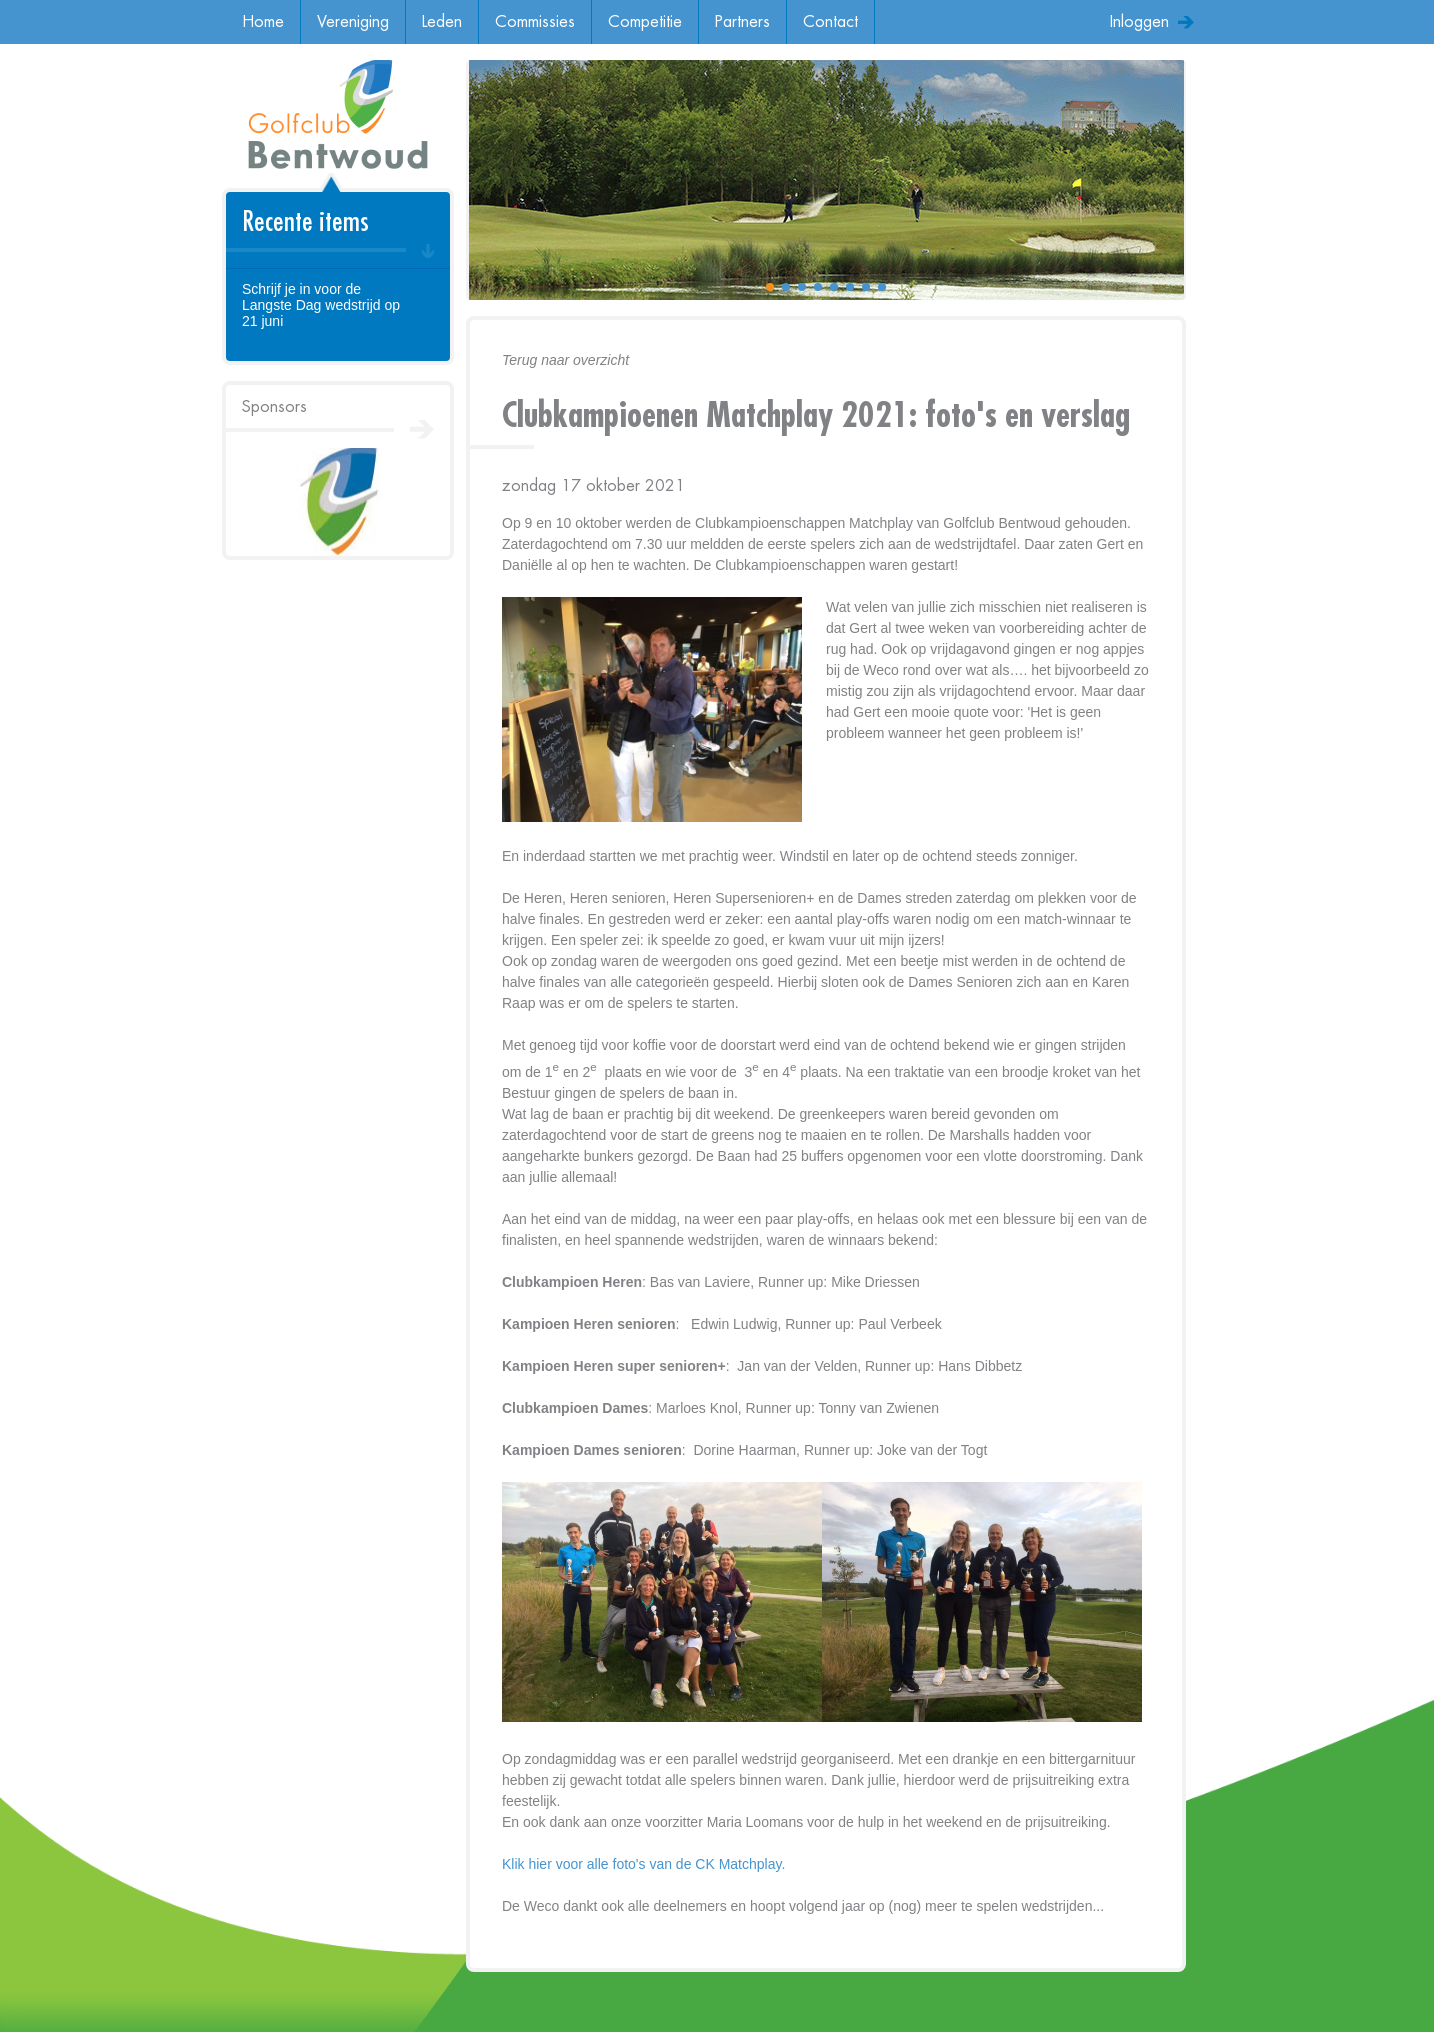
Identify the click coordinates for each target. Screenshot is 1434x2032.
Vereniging (353, 22)
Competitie (645, 22)
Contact (830, 22)
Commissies (535, 22)
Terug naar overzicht (565, 360)
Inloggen (1139, 22)
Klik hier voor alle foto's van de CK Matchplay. (643, 1864)
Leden (442, 22)
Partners (742, 22)
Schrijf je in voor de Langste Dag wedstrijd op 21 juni (321, 305)
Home (263, 22)
